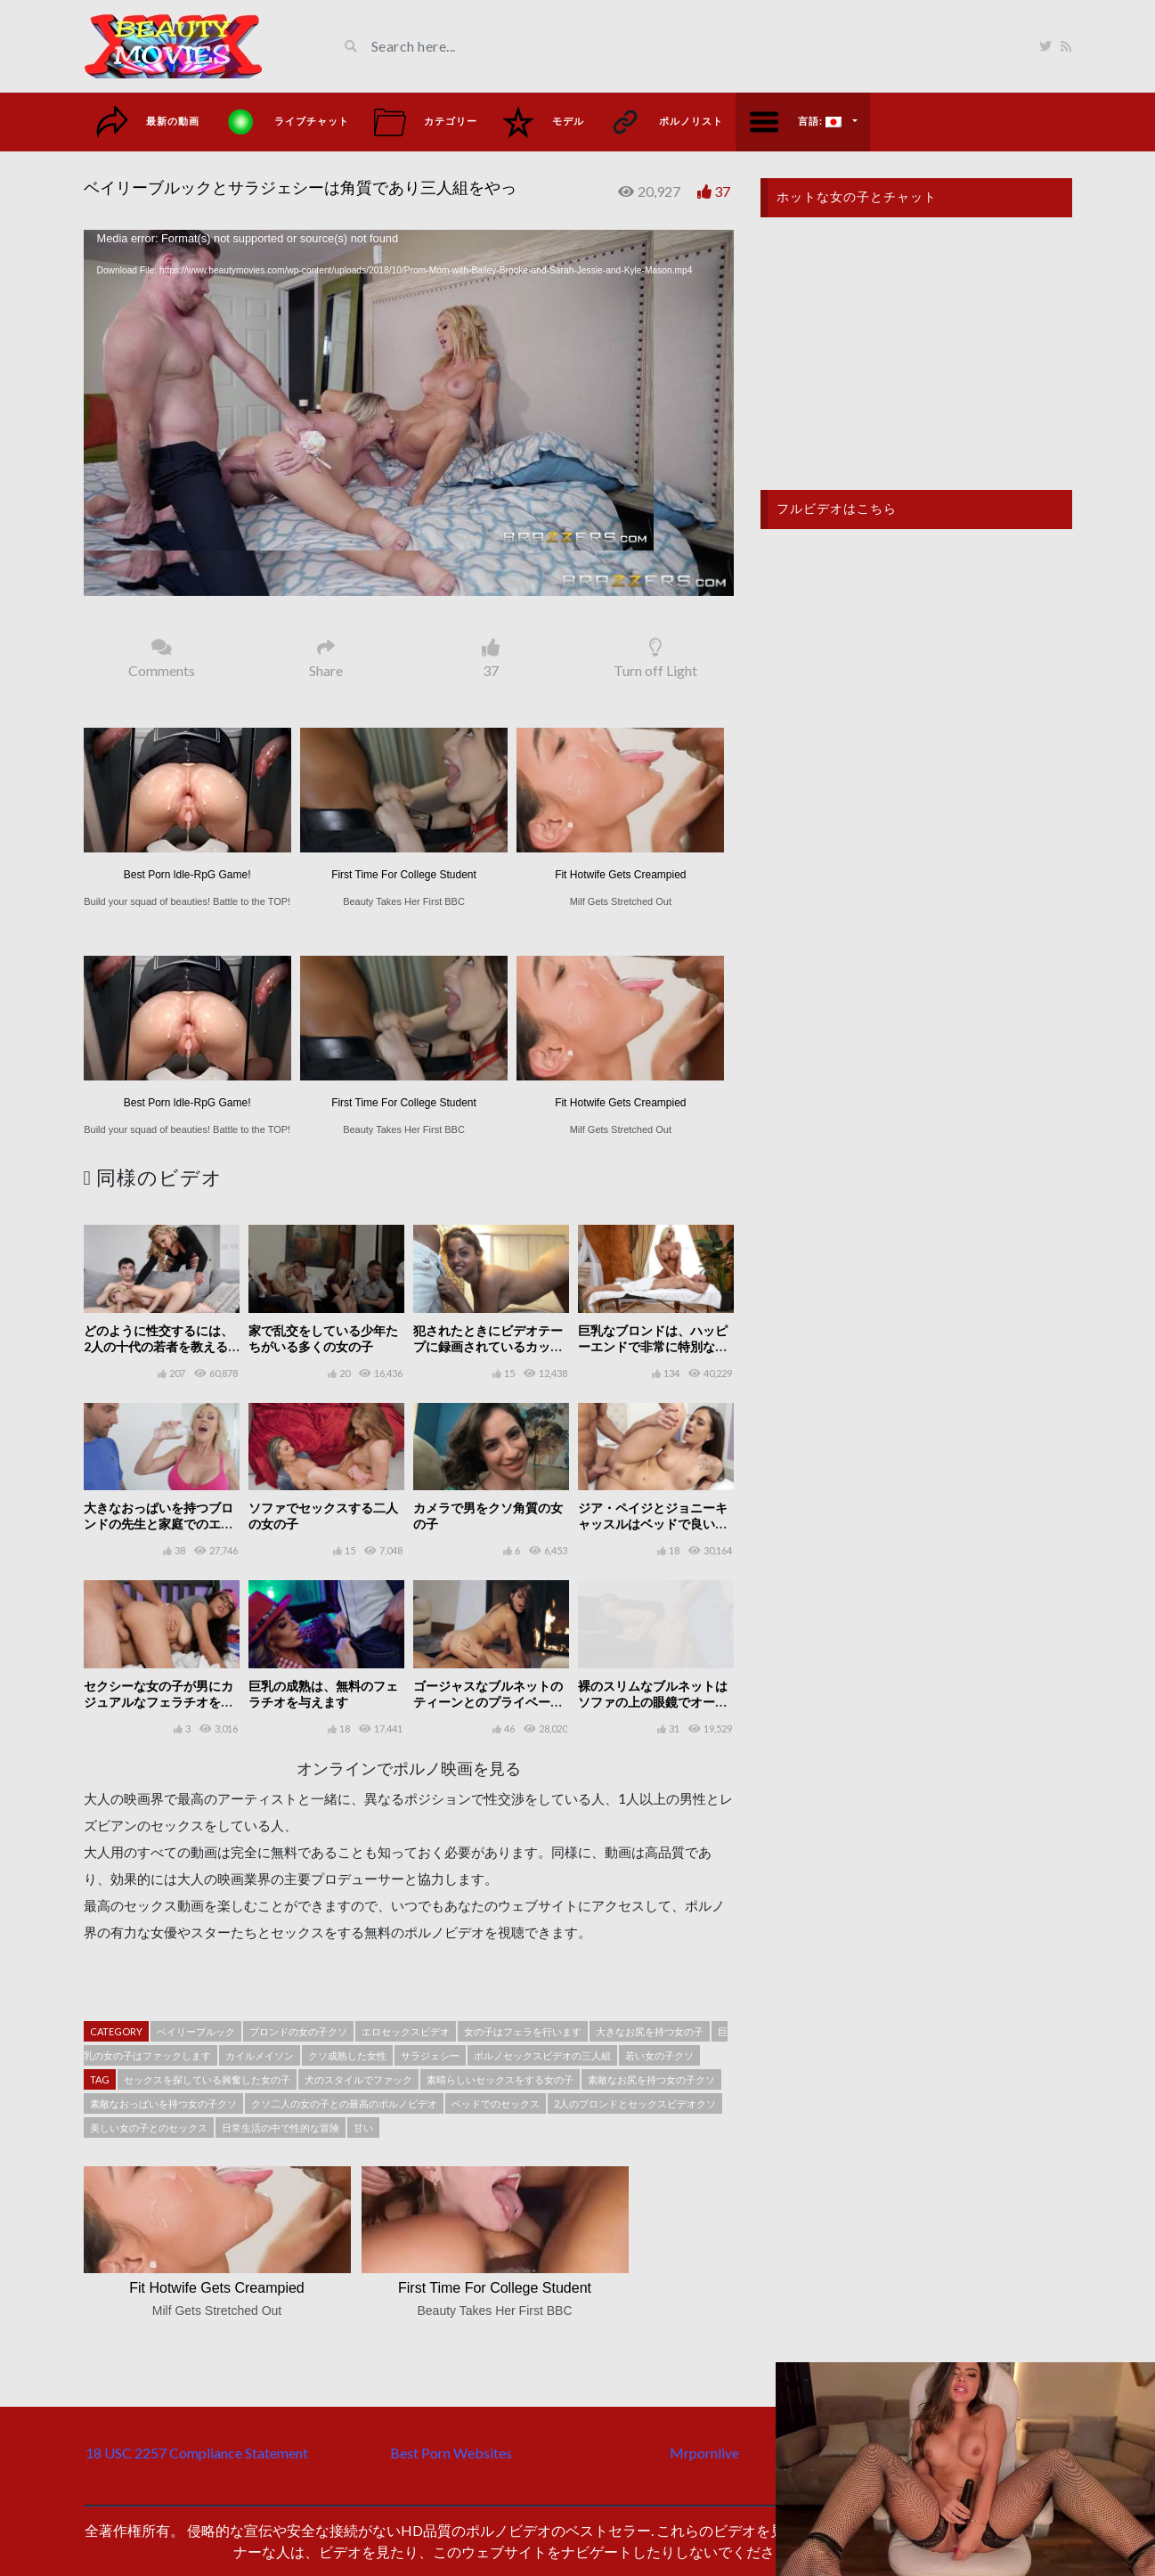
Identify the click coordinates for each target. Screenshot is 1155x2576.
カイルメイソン (259, 2055)
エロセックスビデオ (406, 2031)
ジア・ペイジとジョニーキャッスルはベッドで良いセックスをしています (653, 1523)
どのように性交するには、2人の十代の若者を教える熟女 (158, 1346)
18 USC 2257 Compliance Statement (196, 2452)
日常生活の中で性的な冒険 (280, 2127)
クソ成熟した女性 (347, 2055)
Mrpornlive (704, 2452)
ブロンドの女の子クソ (298, 2031)
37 (722, 191)
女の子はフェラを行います (523, 2031)
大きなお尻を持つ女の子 (650, 2031)
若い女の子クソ (659, 2055)
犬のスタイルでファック (358, 2079)
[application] (409, 413)
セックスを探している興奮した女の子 (207, 2079)
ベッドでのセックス (495, 2103)
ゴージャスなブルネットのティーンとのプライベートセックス (488, 1701)
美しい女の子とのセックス (148, 2127)
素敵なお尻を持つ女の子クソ (651, 2079)
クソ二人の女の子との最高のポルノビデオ (344, 2103)
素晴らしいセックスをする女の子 (500, 2079)
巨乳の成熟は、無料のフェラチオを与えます (323, 1693)
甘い (363, 2127)
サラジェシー (430, 2055)
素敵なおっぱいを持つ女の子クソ (163, 2103)
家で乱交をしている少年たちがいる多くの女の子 (323, 1338)
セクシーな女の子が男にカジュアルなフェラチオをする (158, 1701)
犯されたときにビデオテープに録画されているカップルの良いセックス (488, 1346)
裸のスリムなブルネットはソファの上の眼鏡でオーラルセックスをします (653, 1701)
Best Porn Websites (451, 2452)
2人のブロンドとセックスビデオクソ (635, 2103)
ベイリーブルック (196, 2031)
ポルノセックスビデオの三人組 (542, 2055)
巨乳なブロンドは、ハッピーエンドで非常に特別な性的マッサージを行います (653, 1346)
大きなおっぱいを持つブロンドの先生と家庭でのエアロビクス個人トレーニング (158, 1523)
